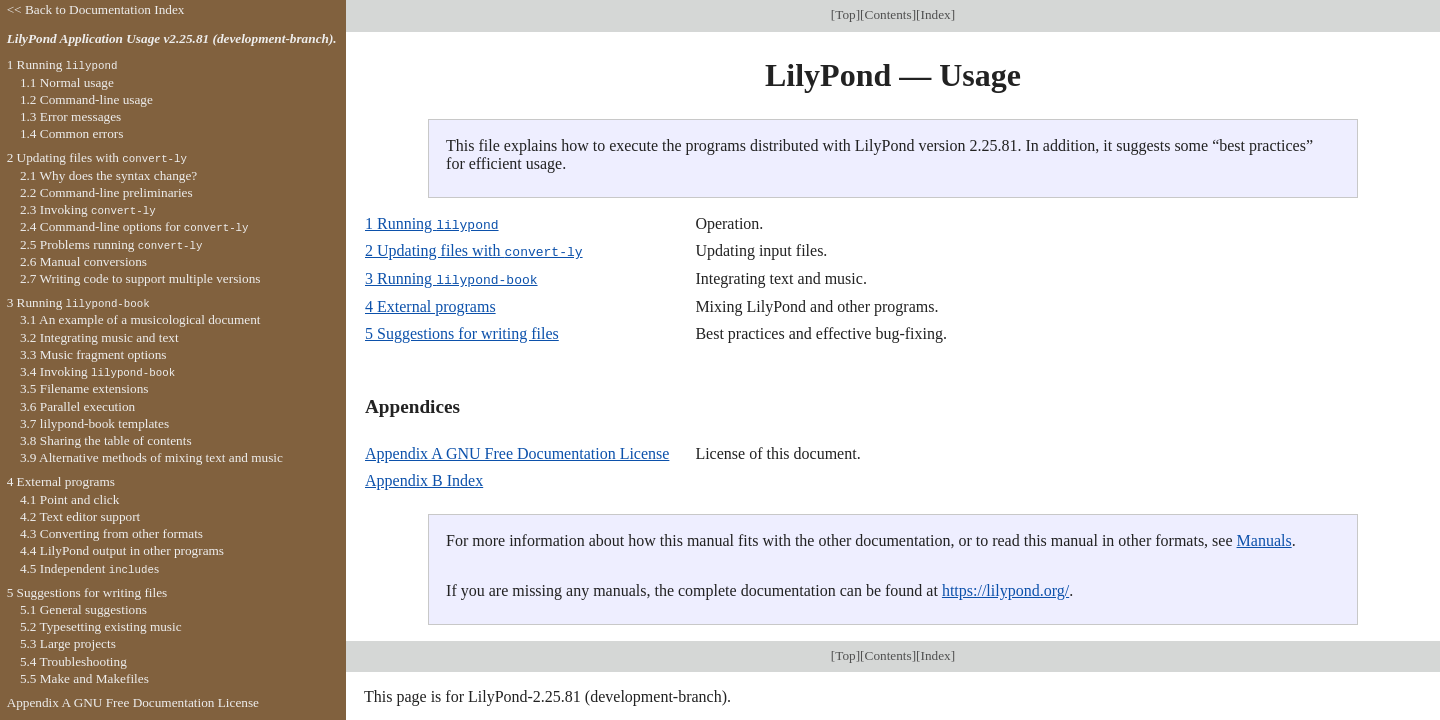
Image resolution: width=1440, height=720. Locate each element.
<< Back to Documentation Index (96, 9)
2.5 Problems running (111, 244)
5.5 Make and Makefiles (84, 678)
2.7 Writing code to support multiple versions (140, 278)
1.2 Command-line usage (86, 99)
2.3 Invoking (88, 209)
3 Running (451, 277)
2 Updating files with (474, 250)
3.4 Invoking (97, 371)
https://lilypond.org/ (1005, 588)
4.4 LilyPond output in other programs (122, 550)
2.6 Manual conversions (83, 261)
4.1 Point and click (69, 499)
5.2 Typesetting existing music (101, 626)
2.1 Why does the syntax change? (108, 175)
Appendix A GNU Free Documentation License (517, 451)
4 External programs (430, 304)
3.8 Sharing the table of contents (106, 440)
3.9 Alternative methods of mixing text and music (151, 457)
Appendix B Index (424, 478)
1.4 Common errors (72, 133)
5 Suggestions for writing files (462, 331)
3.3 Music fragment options (93, 354)
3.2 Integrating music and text (99, 337)
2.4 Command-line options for (134, 226)
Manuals (1264, 538)
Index (936, 14)
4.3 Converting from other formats (111, 533)
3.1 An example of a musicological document (140, 319)
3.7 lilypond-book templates (94, 423)
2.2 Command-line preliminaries (106, 192)
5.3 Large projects (68, 643)
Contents (888, 14)
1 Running (432, 223)
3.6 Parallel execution (77, 406)
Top (845, 14)
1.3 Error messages (70, 116)
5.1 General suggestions (83, 609)
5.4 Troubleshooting (73, 661)
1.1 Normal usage (67, 82)
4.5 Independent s (89, 568)
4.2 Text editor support (80, 516)
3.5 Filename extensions (84, 388)
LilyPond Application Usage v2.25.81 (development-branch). (172, 38)
